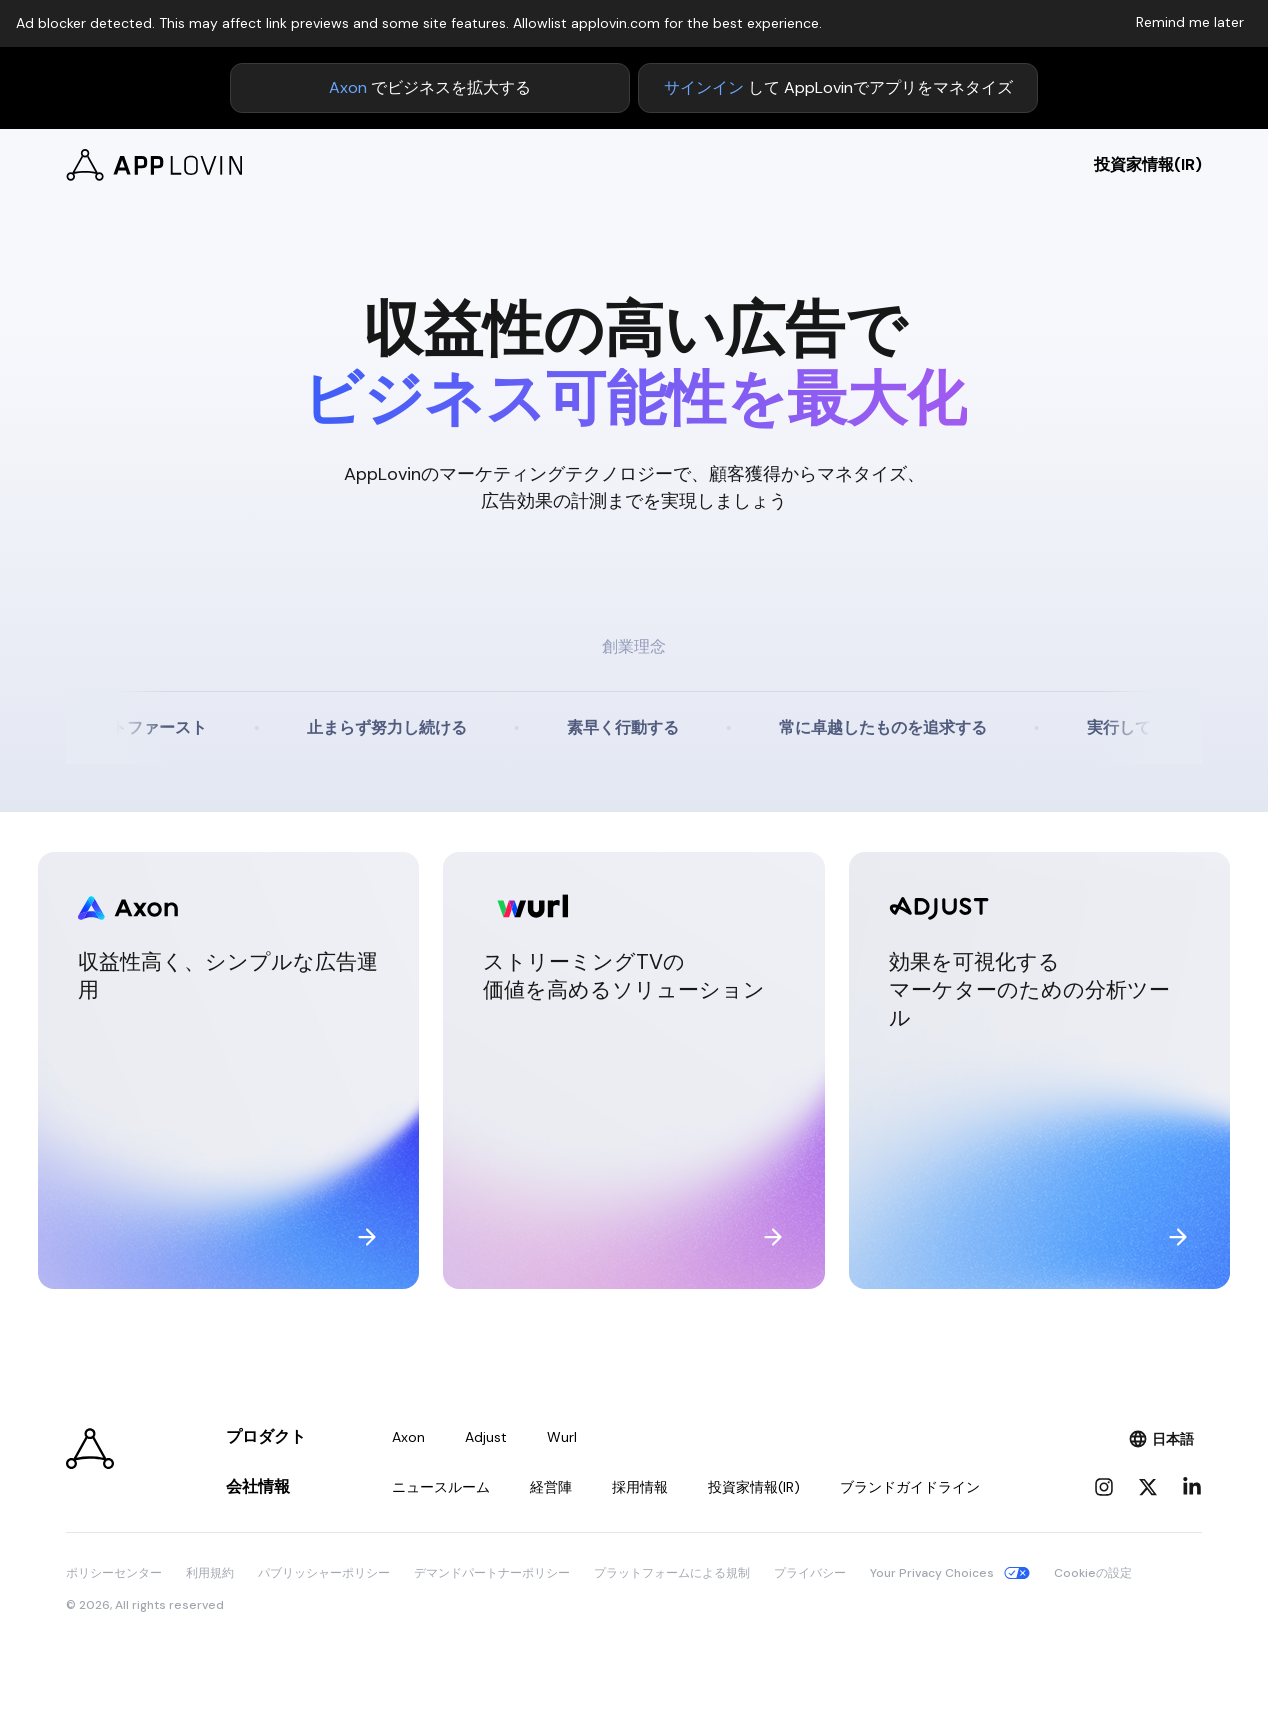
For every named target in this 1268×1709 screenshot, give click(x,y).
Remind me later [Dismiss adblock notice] (1190, 22)
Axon (348, 87)
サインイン (704, 87)
